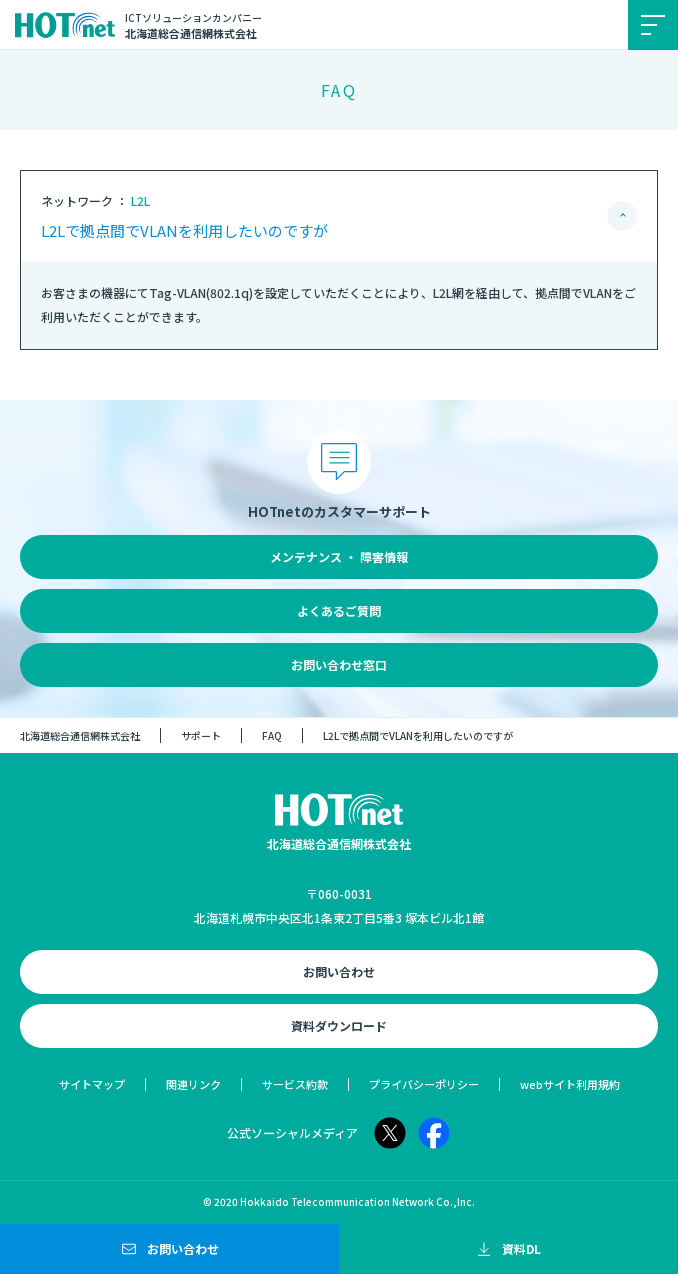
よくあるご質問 (339, 610)
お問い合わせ (339, 971)
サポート (201, 735)
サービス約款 (295, 1084)
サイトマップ (92, 1084)
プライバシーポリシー (424, 1084)
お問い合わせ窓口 (339, 664)
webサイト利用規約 (570, 1084)
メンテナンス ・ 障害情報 (339, 556)
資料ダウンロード (339, 1025)
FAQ (272, 735)
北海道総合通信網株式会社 (80, 735)
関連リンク (193, 1084)
